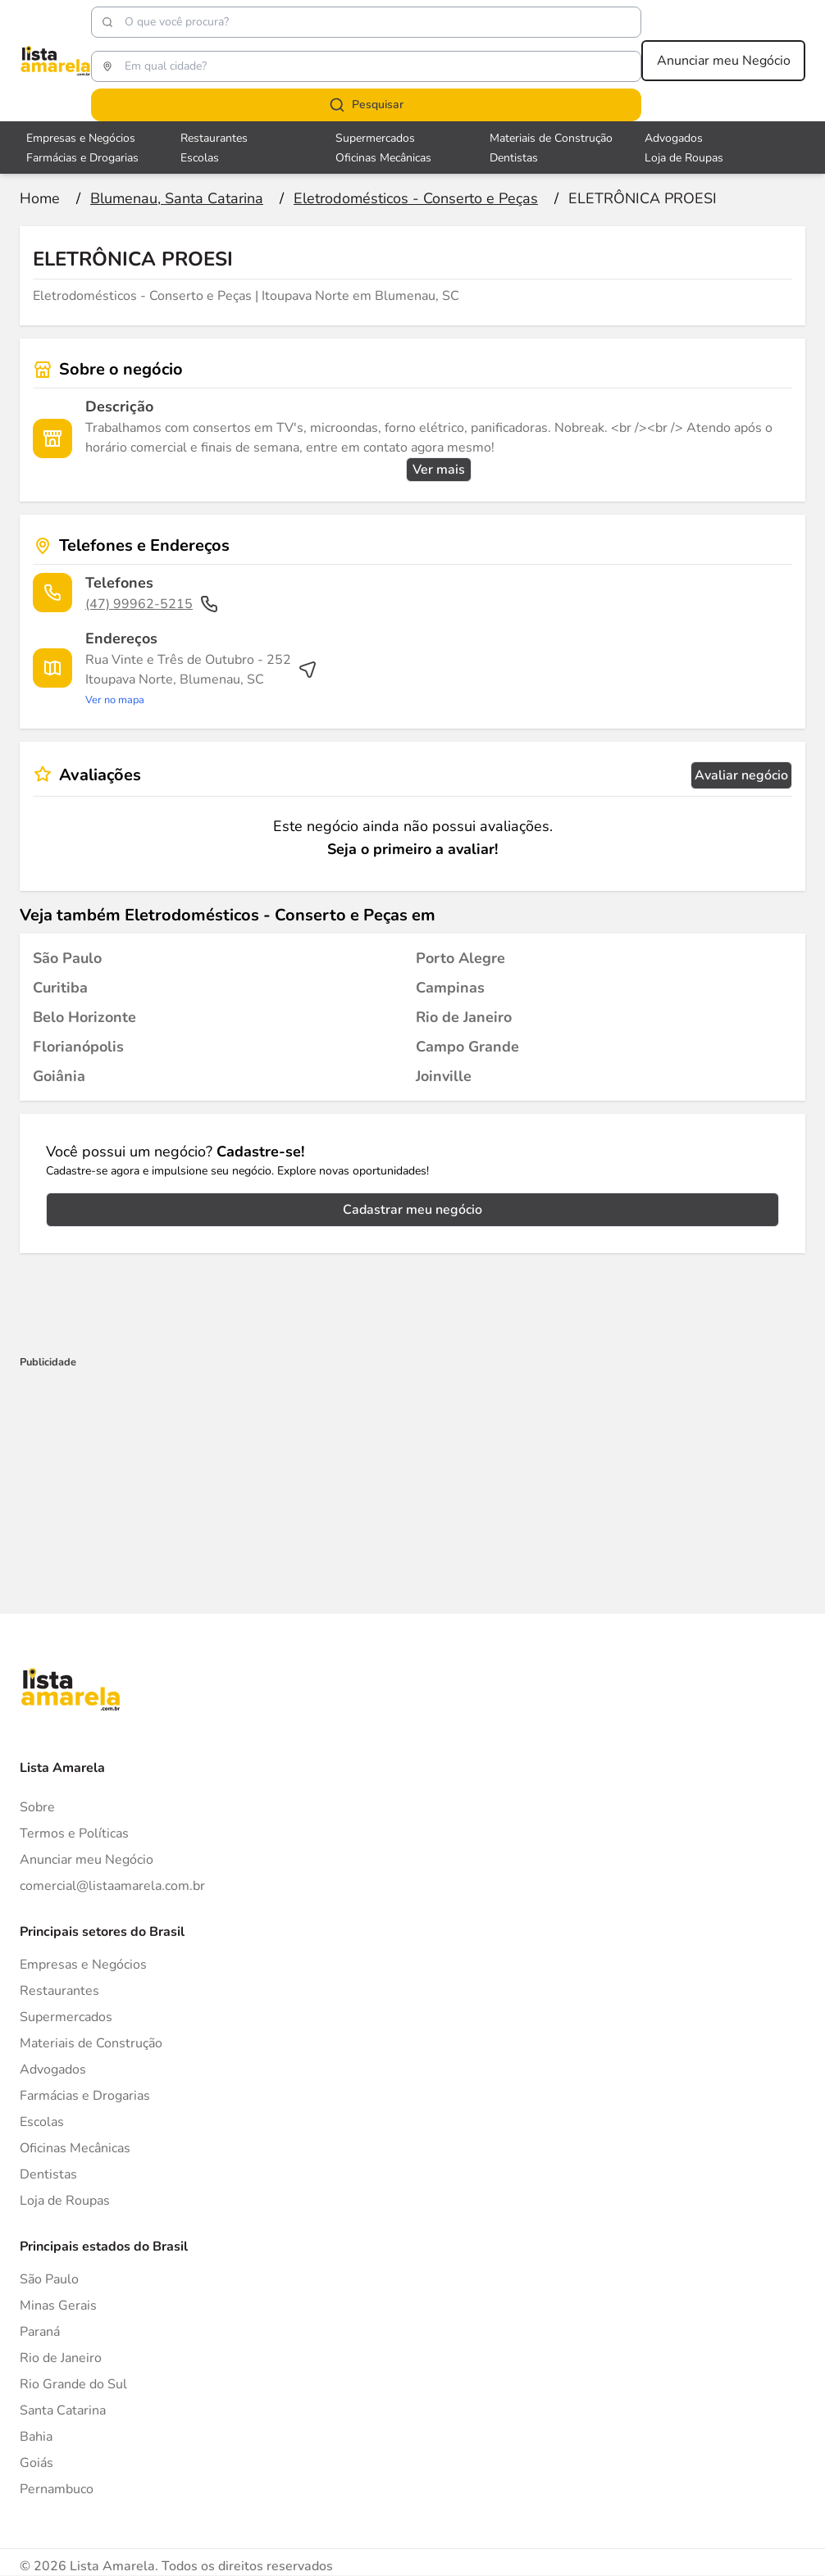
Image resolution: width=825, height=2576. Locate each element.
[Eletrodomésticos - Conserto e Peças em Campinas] (450, 987)
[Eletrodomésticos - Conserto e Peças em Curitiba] (60, 987)
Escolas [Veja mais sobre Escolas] (199, 158)
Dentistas (48, 2174)
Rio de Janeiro (61, 2358)
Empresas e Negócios (83, 1965)
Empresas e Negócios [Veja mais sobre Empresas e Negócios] (80, 138)
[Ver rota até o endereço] (201, 679)
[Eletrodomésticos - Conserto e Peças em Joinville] (444, 1076)
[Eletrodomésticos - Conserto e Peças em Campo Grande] (467, 1046)
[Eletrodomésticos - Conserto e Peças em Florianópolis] (78, 1046)
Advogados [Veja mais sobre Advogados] (674, 138)
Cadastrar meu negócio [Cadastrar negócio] (412, 1210)
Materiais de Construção (91, 2043)
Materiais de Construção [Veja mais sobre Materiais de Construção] (551, 138)
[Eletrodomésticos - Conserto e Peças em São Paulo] (67, 958)
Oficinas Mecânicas (75, 2148)
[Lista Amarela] (55, 61)
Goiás (36, 2463)
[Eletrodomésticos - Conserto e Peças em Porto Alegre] (460, 958)
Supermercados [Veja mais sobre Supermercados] (375, 138)
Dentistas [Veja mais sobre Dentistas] (514, 158)
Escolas (42, 2122)
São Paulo (49, 2279)
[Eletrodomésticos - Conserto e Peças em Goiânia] (59, 1076)
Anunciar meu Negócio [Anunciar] (86, 1860)
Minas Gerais (58, 2306)
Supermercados (66, 2017)
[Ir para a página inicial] (40, 198)
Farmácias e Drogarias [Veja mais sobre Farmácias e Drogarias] (82, 158)
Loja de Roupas (65, 2201)
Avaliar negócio (741, 775)
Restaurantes (59, 1991)
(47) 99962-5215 (152, 604)
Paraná (40, 2332)
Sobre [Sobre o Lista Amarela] (37, 1807)
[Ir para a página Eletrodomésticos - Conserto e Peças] (416, 198)
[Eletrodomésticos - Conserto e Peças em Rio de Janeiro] (464, 1017)
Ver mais (438, 470)
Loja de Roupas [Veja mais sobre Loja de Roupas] (684, 158)
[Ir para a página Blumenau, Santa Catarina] (176, 198)
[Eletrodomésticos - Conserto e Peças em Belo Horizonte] (84, 1017)
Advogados (53, 2069)
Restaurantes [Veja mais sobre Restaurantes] (214, 138)
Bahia (36, 2437)
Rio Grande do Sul (73, 2384)
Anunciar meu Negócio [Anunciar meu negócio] (724, 61)
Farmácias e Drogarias (85, 2096)
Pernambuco (56, 2489)
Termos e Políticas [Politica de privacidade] (74, 1833)
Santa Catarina (63, 2410)
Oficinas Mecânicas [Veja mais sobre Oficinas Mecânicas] (383, 158)
